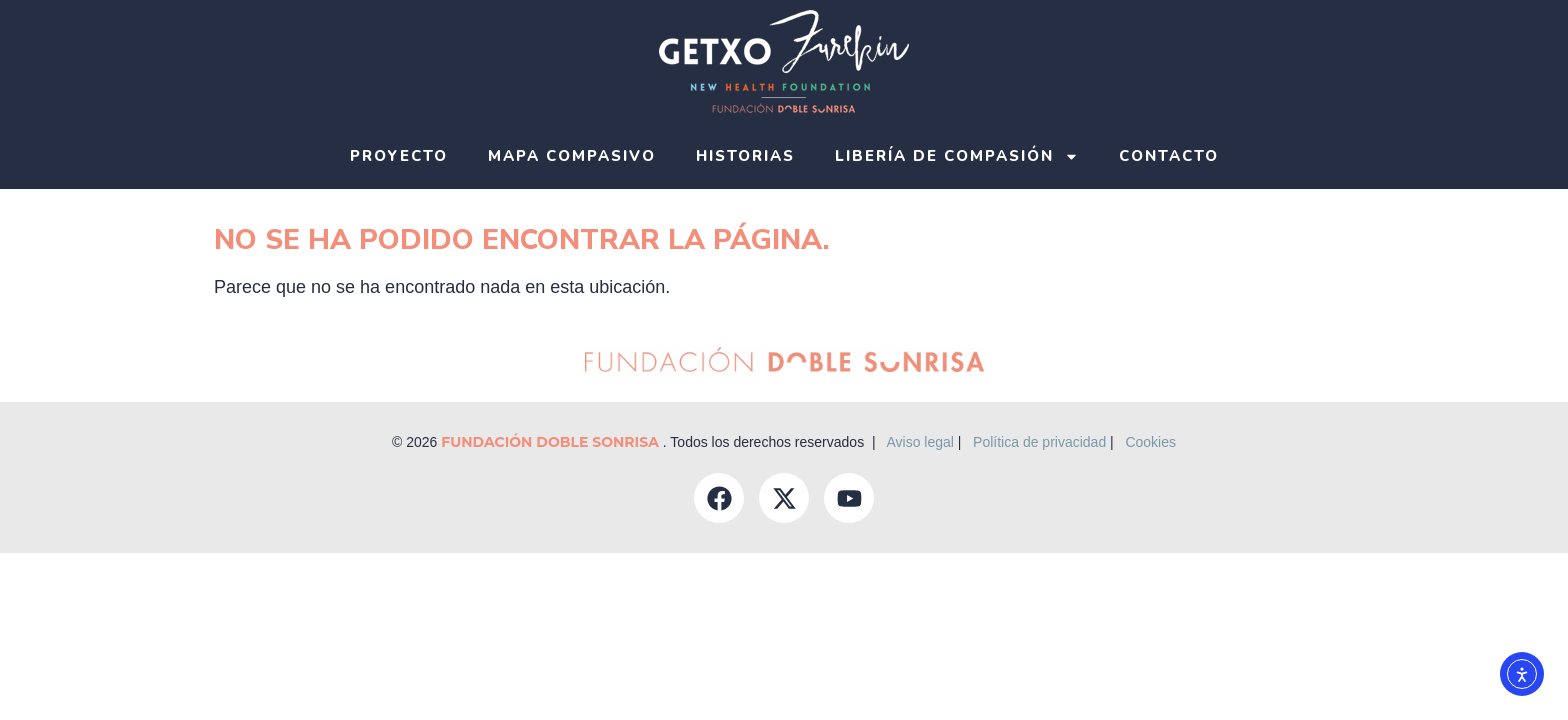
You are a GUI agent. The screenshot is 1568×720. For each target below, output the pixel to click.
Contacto (1169, 156)
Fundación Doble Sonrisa (552, 442)
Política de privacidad (1039, 442)
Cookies (1150, 442)
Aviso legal (919, 442)
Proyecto (399, 156)
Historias (745, 156)
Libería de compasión (957, 156)
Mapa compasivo (572, 156)
